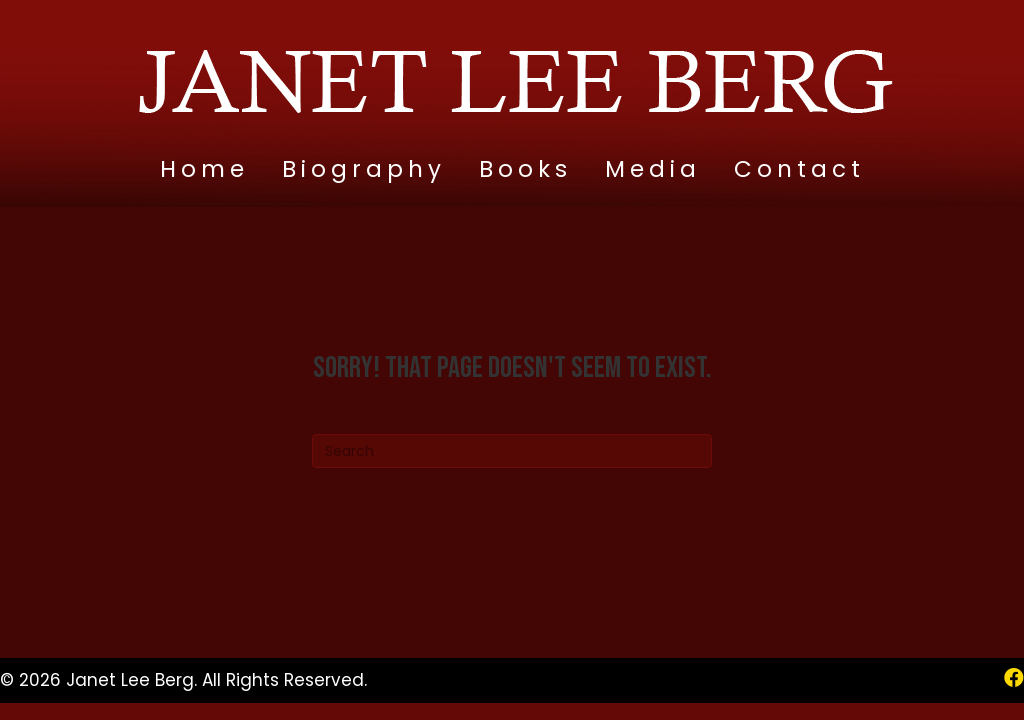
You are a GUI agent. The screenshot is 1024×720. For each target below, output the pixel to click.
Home (204, 169)
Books (525, 169)
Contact (799, 169)
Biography (364, 169)
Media (653, 169)
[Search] (512, 451)
